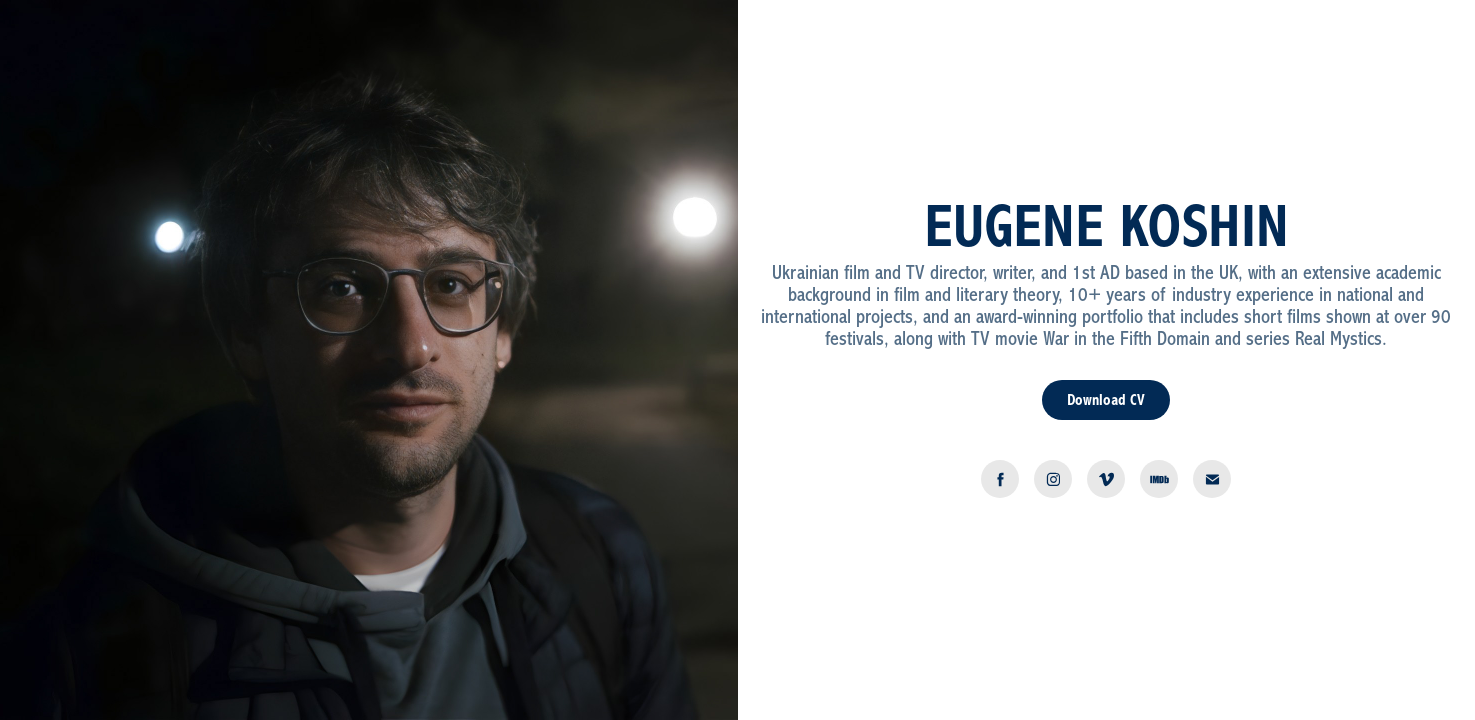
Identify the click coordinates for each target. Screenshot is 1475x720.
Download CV (1106, 400)
